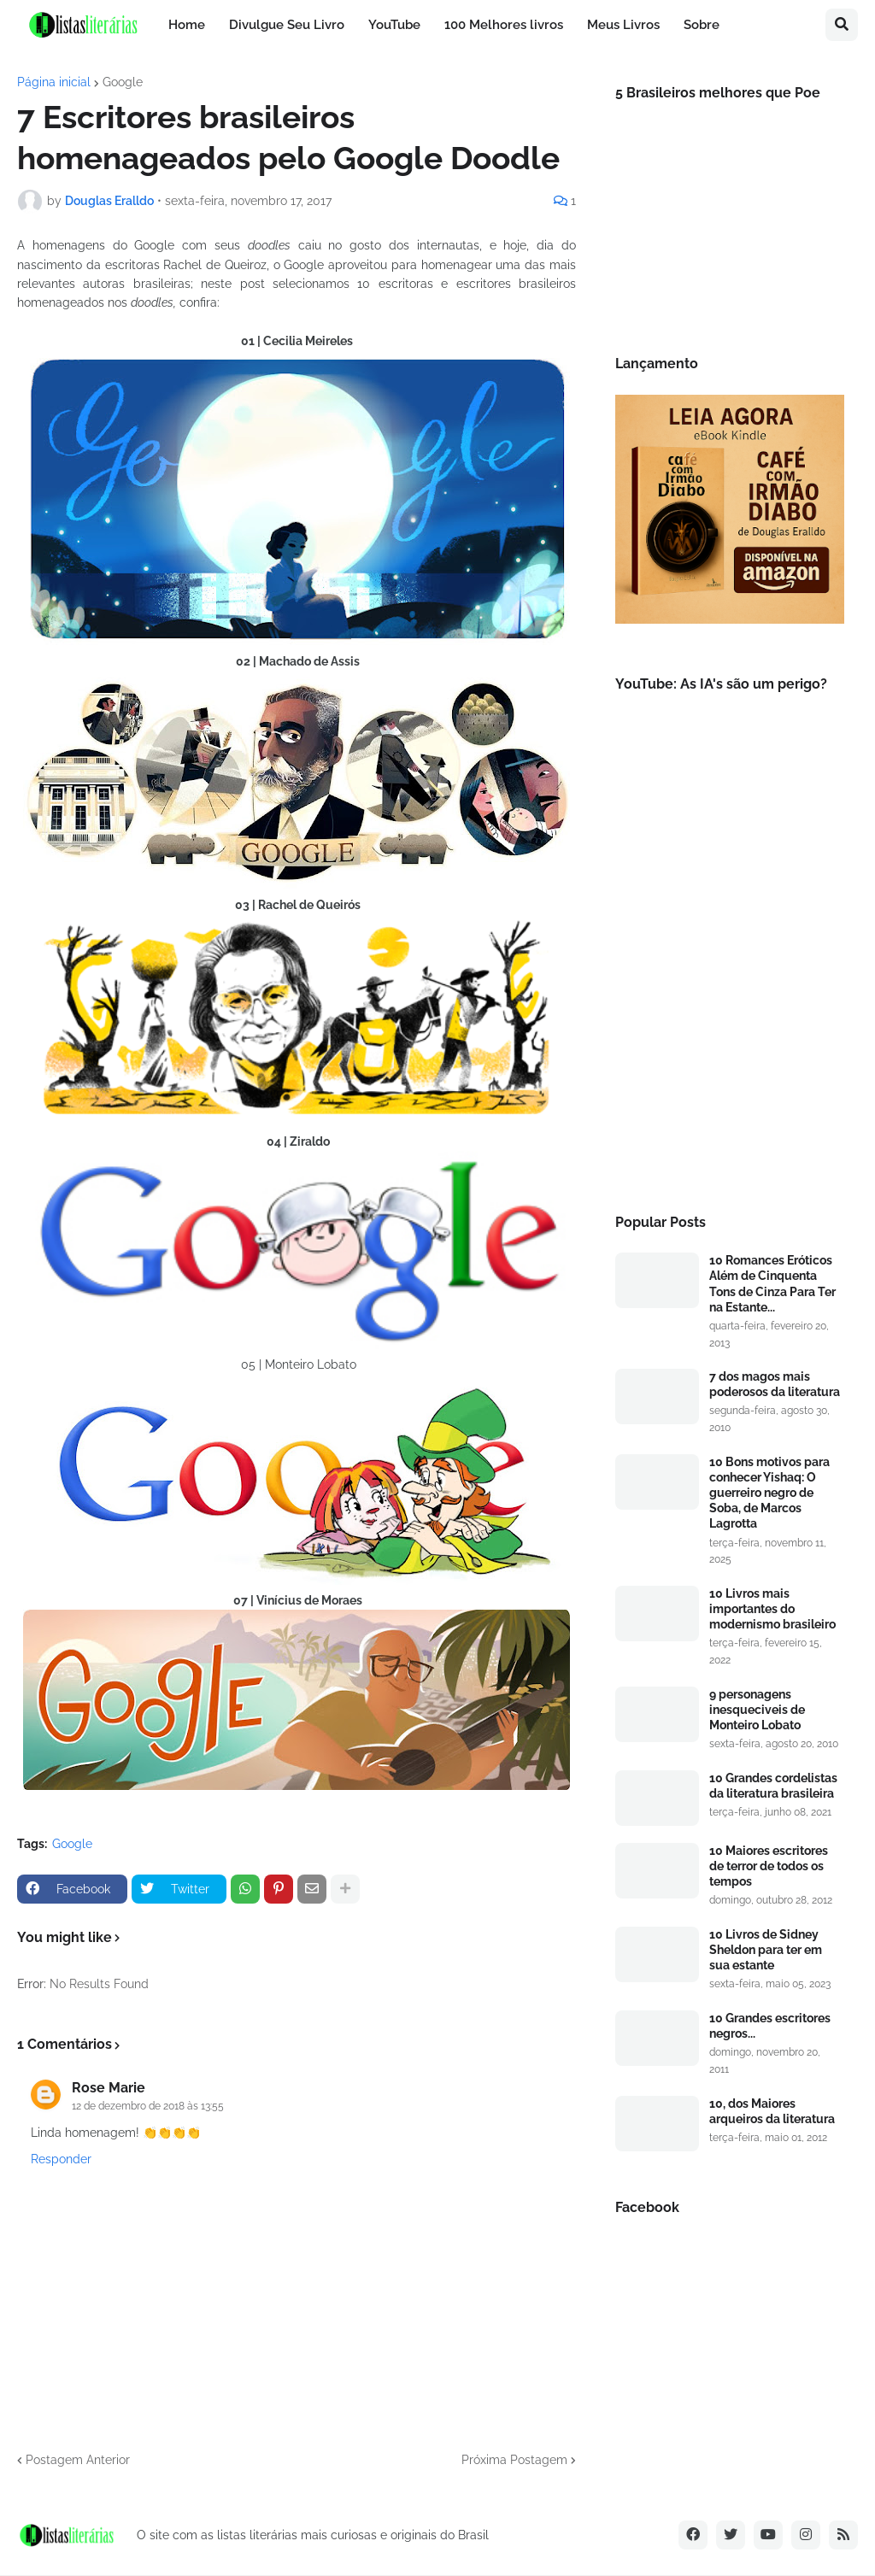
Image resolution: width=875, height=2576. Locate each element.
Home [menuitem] (186, 24)
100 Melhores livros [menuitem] (503, 24)
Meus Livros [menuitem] (623, 24)
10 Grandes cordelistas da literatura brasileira (773, 1785)
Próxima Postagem (514, 2460)
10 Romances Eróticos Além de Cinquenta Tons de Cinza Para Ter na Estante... (772, 1283)
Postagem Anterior (78, 2460)
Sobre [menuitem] (701, 24)
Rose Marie (108, 2088)
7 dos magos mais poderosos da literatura (774, 1384)
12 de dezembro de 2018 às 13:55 (148, 2106)
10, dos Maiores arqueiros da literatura (772, 2111)
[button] (841, 25)
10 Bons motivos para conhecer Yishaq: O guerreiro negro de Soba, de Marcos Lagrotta (769, 1493)
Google (123, 82)
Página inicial (54, 82)
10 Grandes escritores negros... (770, 2025)
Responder (61, 2159)
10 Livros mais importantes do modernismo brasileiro (772, 1609)
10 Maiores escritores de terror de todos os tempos (768, 1866)
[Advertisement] (729, 1059)
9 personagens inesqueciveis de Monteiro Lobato (757, 1709)
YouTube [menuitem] (394, 24)
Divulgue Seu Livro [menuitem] (286, 24)
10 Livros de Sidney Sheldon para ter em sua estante (765, 1950)
